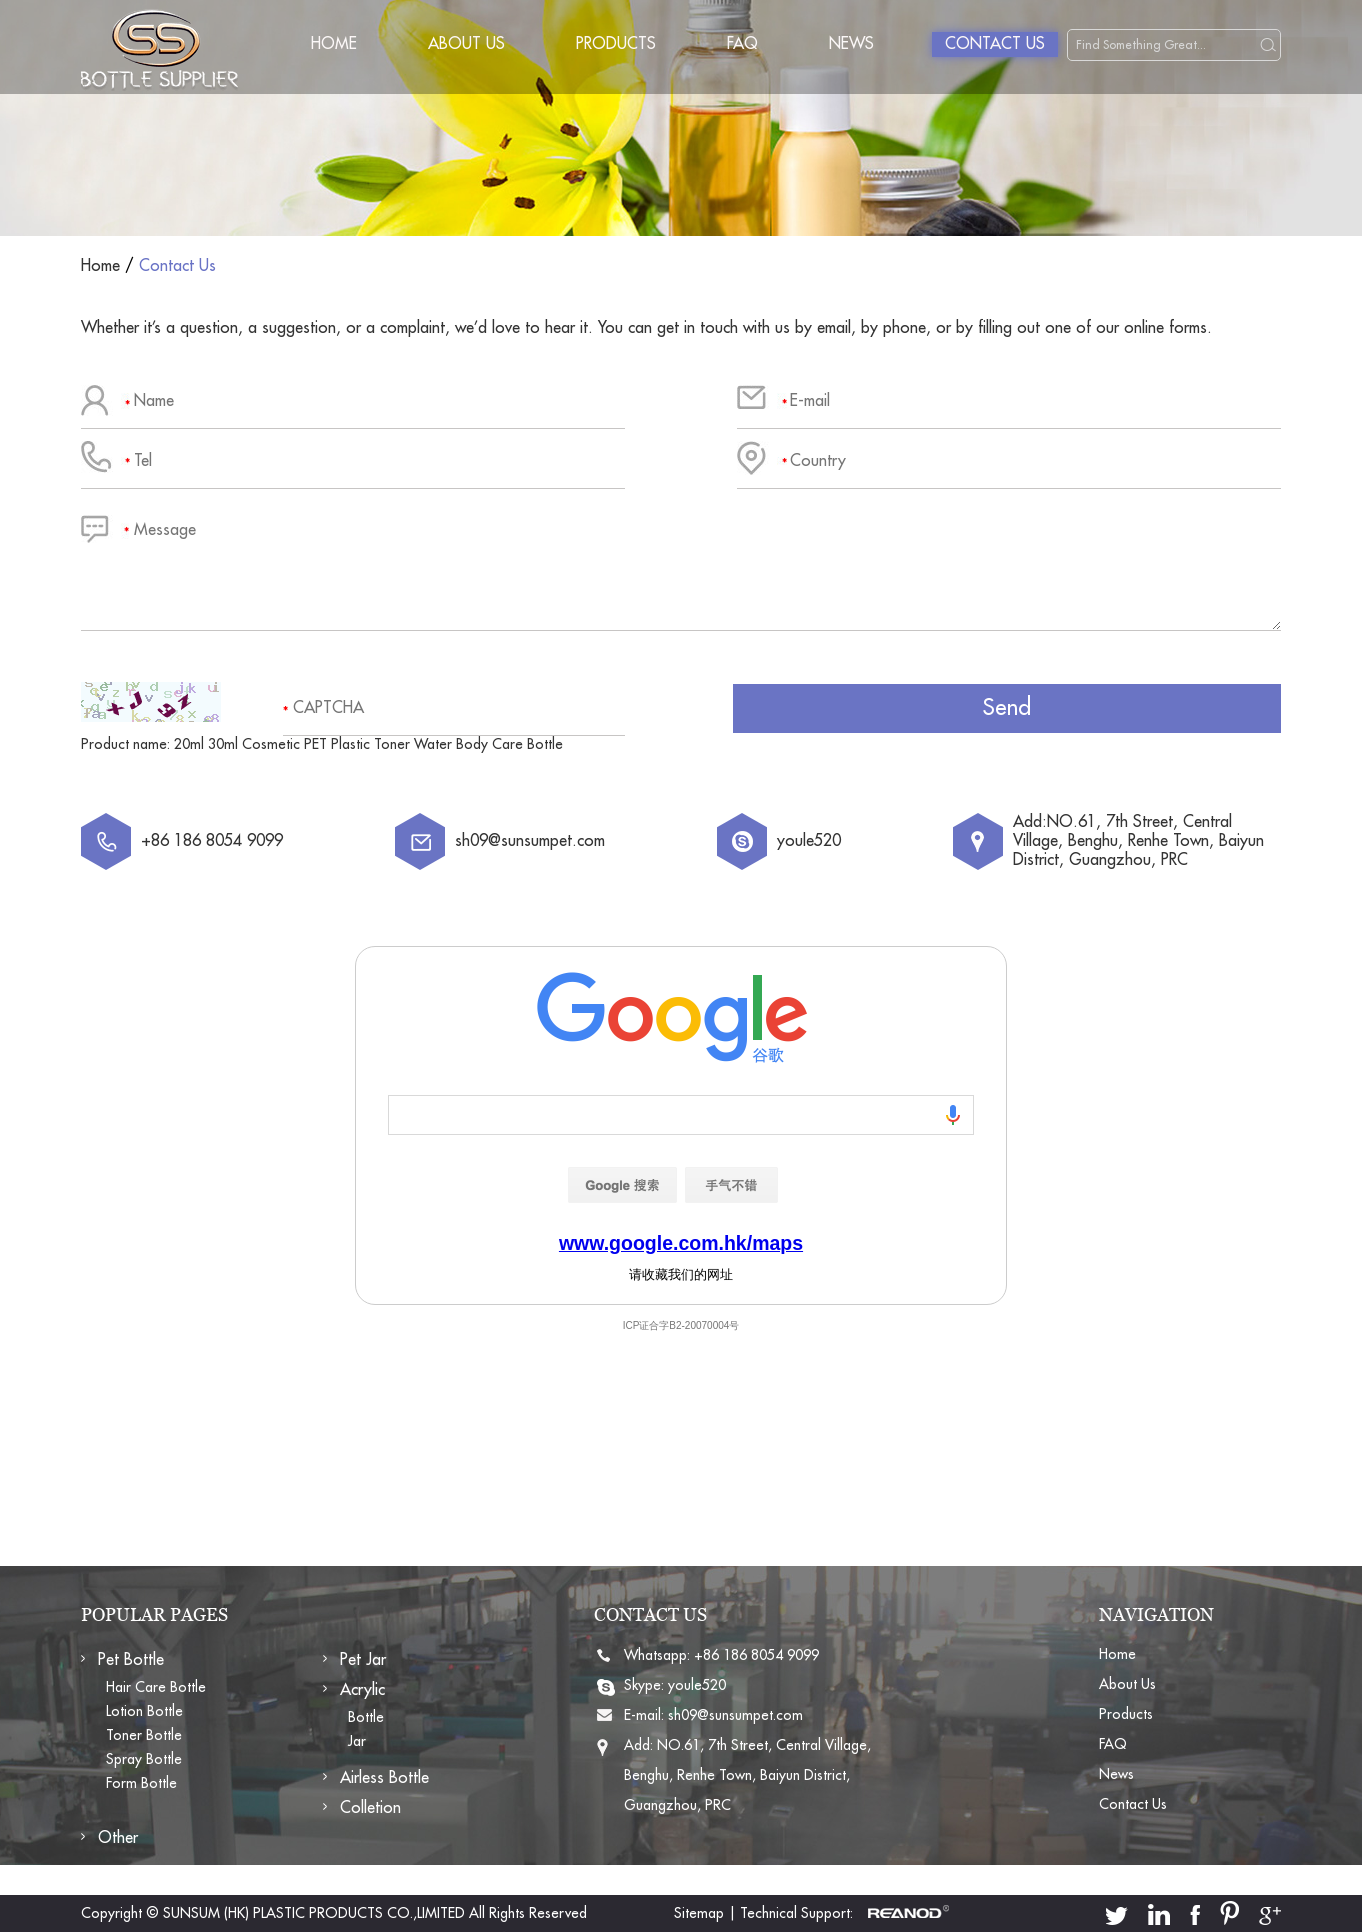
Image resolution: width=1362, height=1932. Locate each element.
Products (616, 44)
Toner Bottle (144, 1735)
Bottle (366, 1717)
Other (118, 1838)
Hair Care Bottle (156, 1687)
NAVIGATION (1156, 1614)
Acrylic (362, 1690)
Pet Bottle (131, 1660)
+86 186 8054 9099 (756, 1655)
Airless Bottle (384, 1778)
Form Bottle (141, 1783)
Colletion (370, 1808)
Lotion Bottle (144, 1711)
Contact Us (995, 44)
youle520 (809, 841)
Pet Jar (363, 1660)
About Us (466, 44)
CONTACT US (650, 1614)
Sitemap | (705, 1913)
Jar (357, 1741)
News (851, 44)
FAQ (742, 44)
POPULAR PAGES (154, 1614)
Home (334, 44)
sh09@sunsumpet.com (530, 841)
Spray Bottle (144, 1759)
